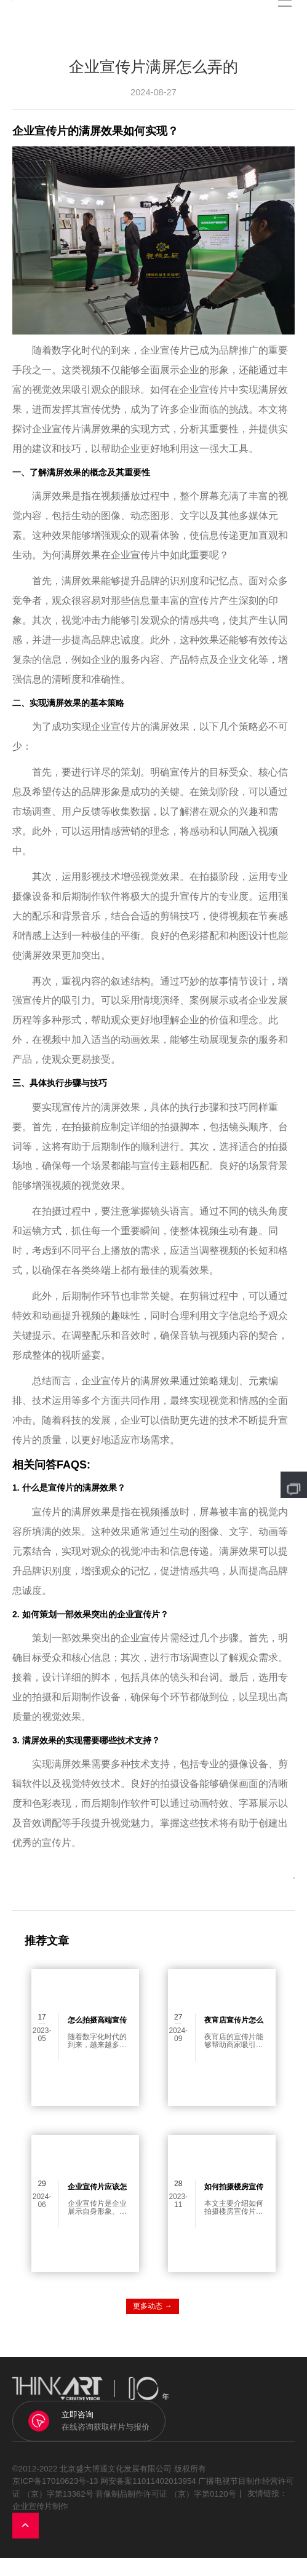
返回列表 (253, 1890)
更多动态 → (152, 2324)
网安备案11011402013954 (148, 2498)
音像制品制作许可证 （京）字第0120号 (165, 2511)
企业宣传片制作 (40, 2524)
